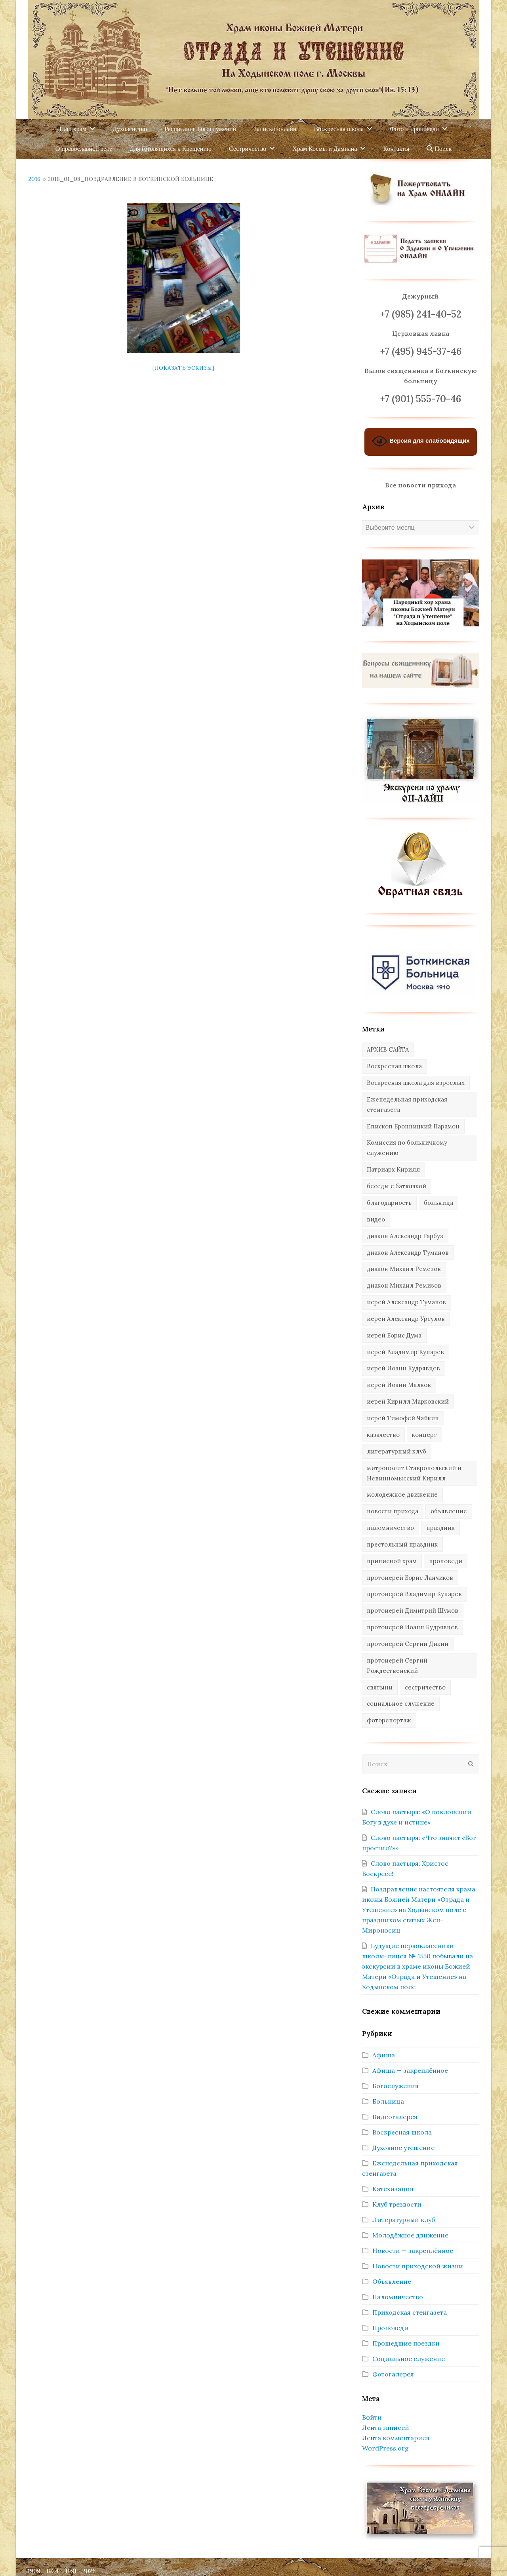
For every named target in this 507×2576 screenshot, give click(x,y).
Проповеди (390, 2328)
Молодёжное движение (410, 2235)
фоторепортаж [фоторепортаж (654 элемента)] (389, 1720)
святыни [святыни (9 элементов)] (380, 1687)
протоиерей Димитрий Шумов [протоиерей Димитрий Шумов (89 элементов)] (412, 1610)
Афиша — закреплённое (410, 2070)
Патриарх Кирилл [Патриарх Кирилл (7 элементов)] (393, 1169)
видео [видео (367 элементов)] (376, 1219)
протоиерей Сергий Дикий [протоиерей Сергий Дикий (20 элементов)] (407, 1644)
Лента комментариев (395, 2438)
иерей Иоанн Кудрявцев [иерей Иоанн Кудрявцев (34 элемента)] (403, 1368)
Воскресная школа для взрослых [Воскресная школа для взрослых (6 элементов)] (416, 1082)
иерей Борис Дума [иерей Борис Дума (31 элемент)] (394, 1335)
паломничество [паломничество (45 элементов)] (390, 1528)
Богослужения (395, 2086)
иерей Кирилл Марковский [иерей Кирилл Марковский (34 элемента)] (408, 1401)
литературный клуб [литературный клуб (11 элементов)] (396, 1451)
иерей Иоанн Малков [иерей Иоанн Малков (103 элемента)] (399, 1385)
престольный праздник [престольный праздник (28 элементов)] (402, 1544)
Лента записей (385, 2427)
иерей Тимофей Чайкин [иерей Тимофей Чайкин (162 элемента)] (403, 1418)
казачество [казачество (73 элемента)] (383, 1434)
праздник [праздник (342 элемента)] (440, 1528)
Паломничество (397, 2297)
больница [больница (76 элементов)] (438, 1202)
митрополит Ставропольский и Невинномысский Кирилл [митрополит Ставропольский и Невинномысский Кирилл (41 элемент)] (414, 1473)
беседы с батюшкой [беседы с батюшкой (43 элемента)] (396, 1186)
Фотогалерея (393, 2374)
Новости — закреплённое (412, 2250)
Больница (388, 2101)
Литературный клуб (403, 2220)
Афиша (383, 2055)
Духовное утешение (403, 2148)
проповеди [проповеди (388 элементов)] (445, 1561)
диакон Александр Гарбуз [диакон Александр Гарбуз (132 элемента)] (405, 1236)
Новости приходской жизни (417, 2266)
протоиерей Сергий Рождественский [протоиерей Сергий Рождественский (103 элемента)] (397, 1665)
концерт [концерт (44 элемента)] (424, 1434)
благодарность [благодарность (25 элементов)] (389, 1202)
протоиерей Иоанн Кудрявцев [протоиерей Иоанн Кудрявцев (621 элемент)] (412, 1627)
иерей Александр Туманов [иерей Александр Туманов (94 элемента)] (406, 1302)
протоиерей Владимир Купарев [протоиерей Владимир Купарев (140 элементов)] (414, 1594)
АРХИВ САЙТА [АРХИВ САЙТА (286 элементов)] (388, 1049)
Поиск (439, 148)
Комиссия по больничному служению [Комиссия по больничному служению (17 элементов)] (407, 1148)
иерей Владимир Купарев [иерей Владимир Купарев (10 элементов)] (405, 1352)
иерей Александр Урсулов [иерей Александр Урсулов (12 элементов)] (406, 1318)
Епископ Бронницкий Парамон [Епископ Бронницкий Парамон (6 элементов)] (413, 1126)
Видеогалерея (394, 2117)
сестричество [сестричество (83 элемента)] (425, 1687)
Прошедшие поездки (406, 2343)
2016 (34, 179)
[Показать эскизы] (183, 368)
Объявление (391, 2281)
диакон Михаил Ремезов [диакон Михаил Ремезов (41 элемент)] (404, 1269)
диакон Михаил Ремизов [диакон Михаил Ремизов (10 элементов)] (404, 1285)
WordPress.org (385, 2448)
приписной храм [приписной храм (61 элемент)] (392, 1561)
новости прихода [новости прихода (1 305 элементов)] (392, 1511)
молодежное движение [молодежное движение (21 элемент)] (402, 1494)
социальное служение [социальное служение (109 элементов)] (401, 1703)
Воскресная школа (402, 2132)
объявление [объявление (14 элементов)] (449, 1511)
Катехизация (393, 2189)
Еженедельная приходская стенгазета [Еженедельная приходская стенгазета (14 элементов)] (407, 1104)
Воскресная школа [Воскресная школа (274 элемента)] (394, 1066)
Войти (372, 2417)
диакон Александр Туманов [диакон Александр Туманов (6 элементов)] (408, 1252)
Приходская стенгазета (409, 2312)
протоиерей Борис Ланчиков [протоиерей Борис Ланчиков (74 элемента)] (410, 1577)
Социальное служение (408, 2359)
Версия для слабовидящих (421, 441)
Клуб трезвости (396, 2204)
